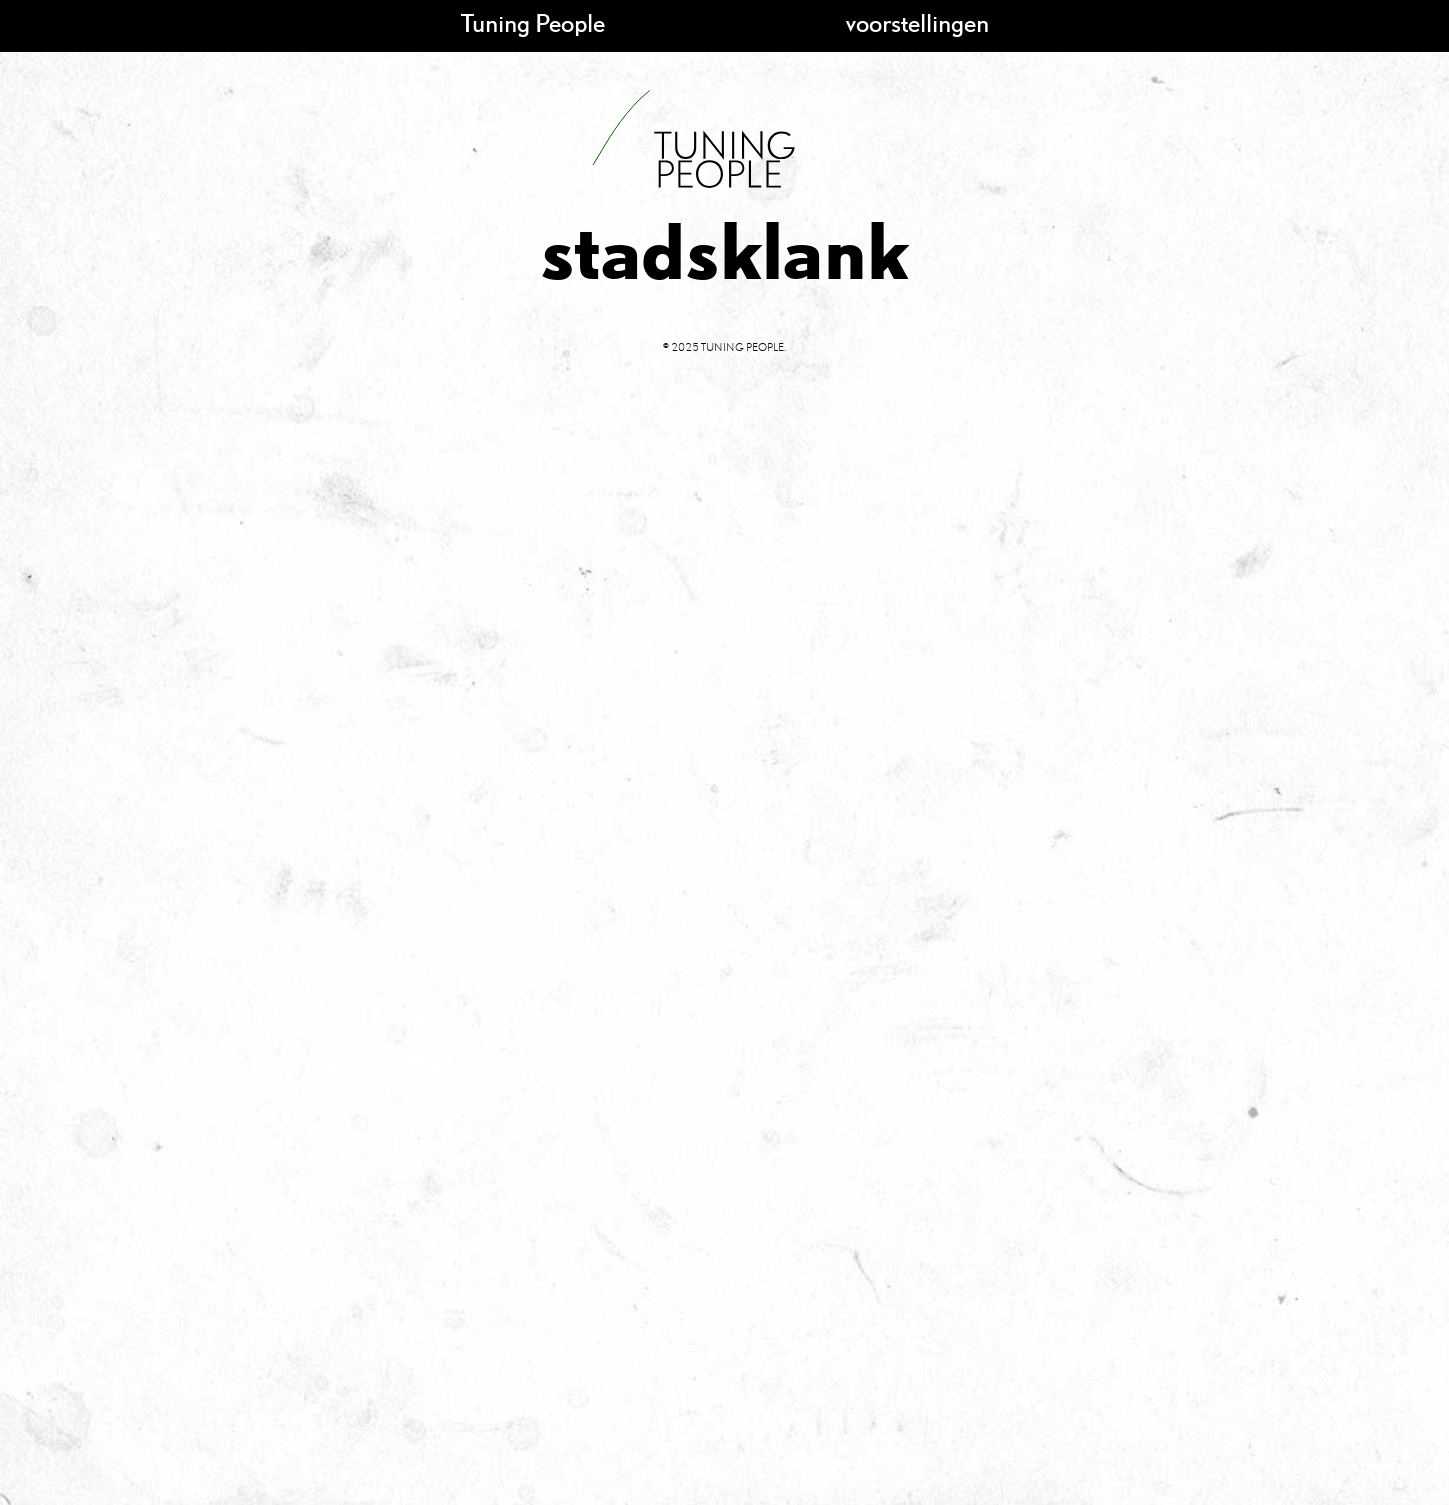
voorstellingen (917, 22)
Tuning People (533, 22)
